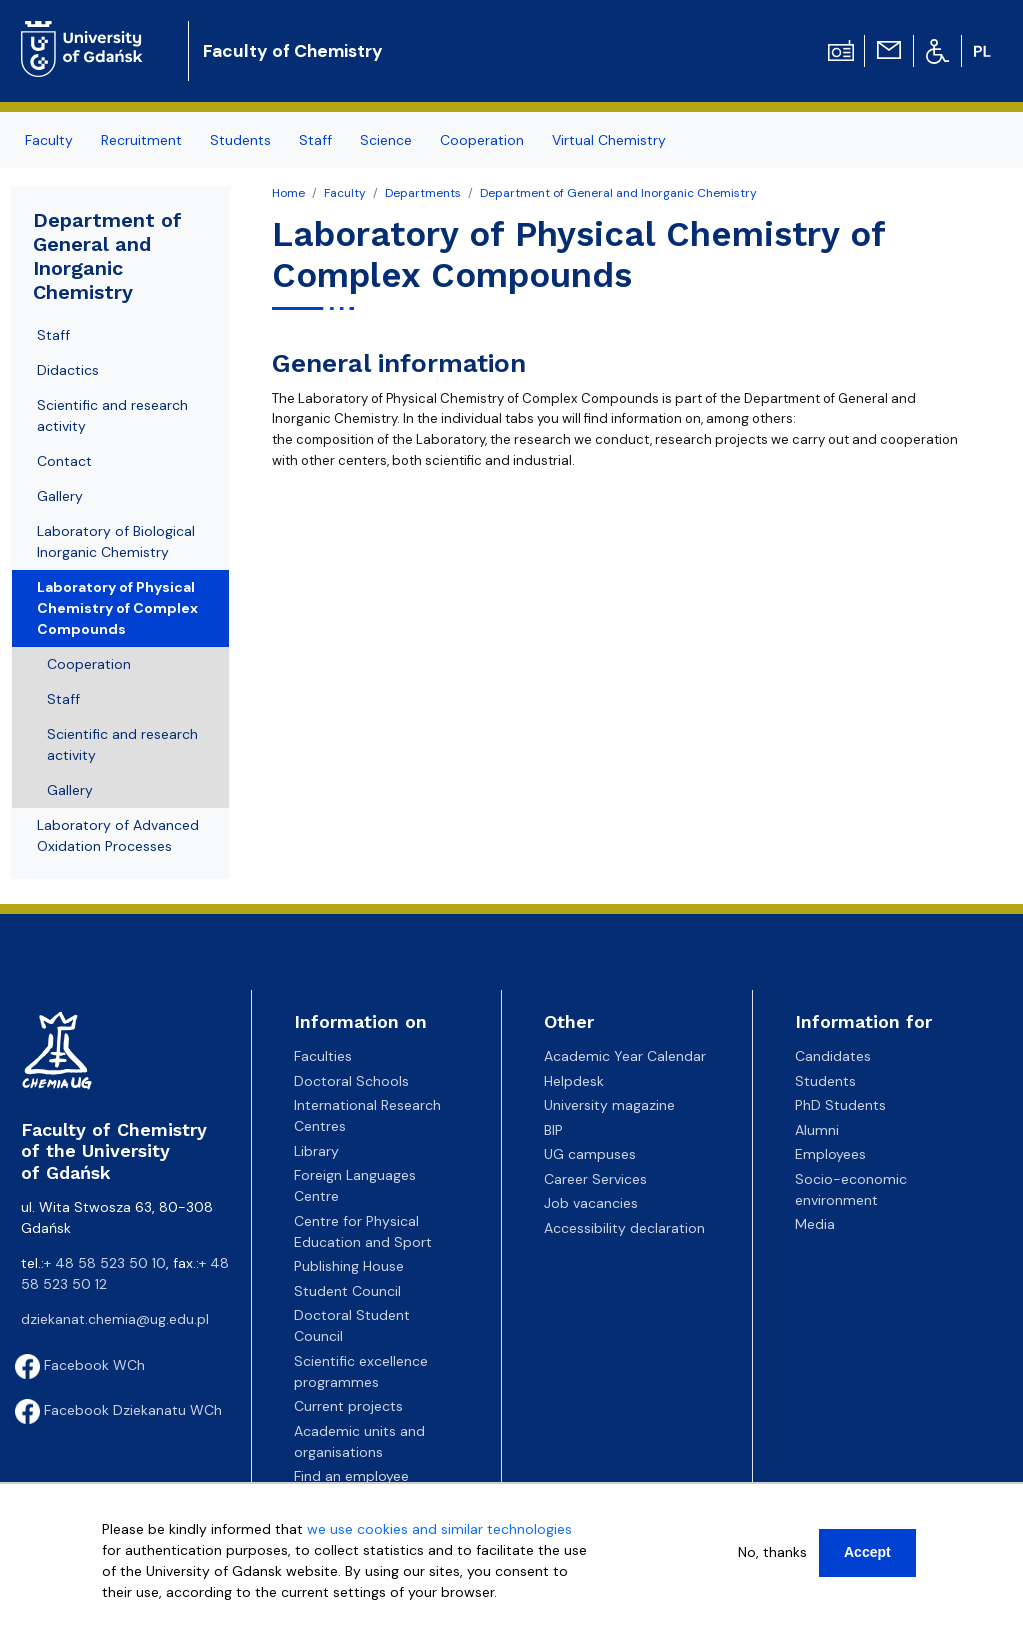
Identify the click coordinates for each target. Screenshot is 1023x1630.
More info (133, 1613)
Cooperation (89, 664)
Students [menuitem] (240, 140)
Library (316, 1151)
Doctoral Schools (351, 1081)
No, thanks (772, 1552)
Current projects (348, 1406)
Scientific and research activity (112, 415)
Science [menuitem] (386, 140)
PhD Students (840, 1105)
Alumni (817, 1130)
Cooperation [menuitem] (482, 140)
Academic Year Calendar (625, 1056)
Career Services (595, 1179)
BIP (553, 1130)
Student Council (347, 1291)
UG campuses (590, 1154)
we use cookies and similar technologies (439, 1529)
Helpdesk (574, 1081)
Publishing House (349, 1266)
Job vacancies (591, 1203)
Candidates (833, 1056)
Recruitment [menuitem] (141, 140)
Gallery (60, 496)
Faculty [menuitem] (49, 140)
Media (815, 1224)
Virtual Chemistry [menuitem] (609, 140)
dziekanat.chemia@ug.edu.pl (115, 1319)
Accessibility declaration (624, 1228)
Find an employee (351, 1476)
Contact (64, 461)
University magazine (609, 1105)
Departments (423, 193)
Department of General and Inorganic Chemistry (618, 193)
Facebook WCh (80, 1365)
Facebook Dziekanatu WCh (118, 1410)
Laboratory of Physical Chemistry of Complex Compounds (117, 608)
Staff (53, 335)
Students (825, 1081)
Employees (830, 1154)
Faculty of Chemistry (293, 51)
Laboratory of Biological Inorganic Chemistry (116, 541)
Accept (867, 1552)
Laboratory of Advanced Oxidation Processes (118, 835)
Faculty (345, 193)
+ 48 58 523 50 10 (105, 1263)
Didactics (68, 370)
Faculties (323, 1056)
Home (288, 193)
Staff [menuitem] (315, 140)
